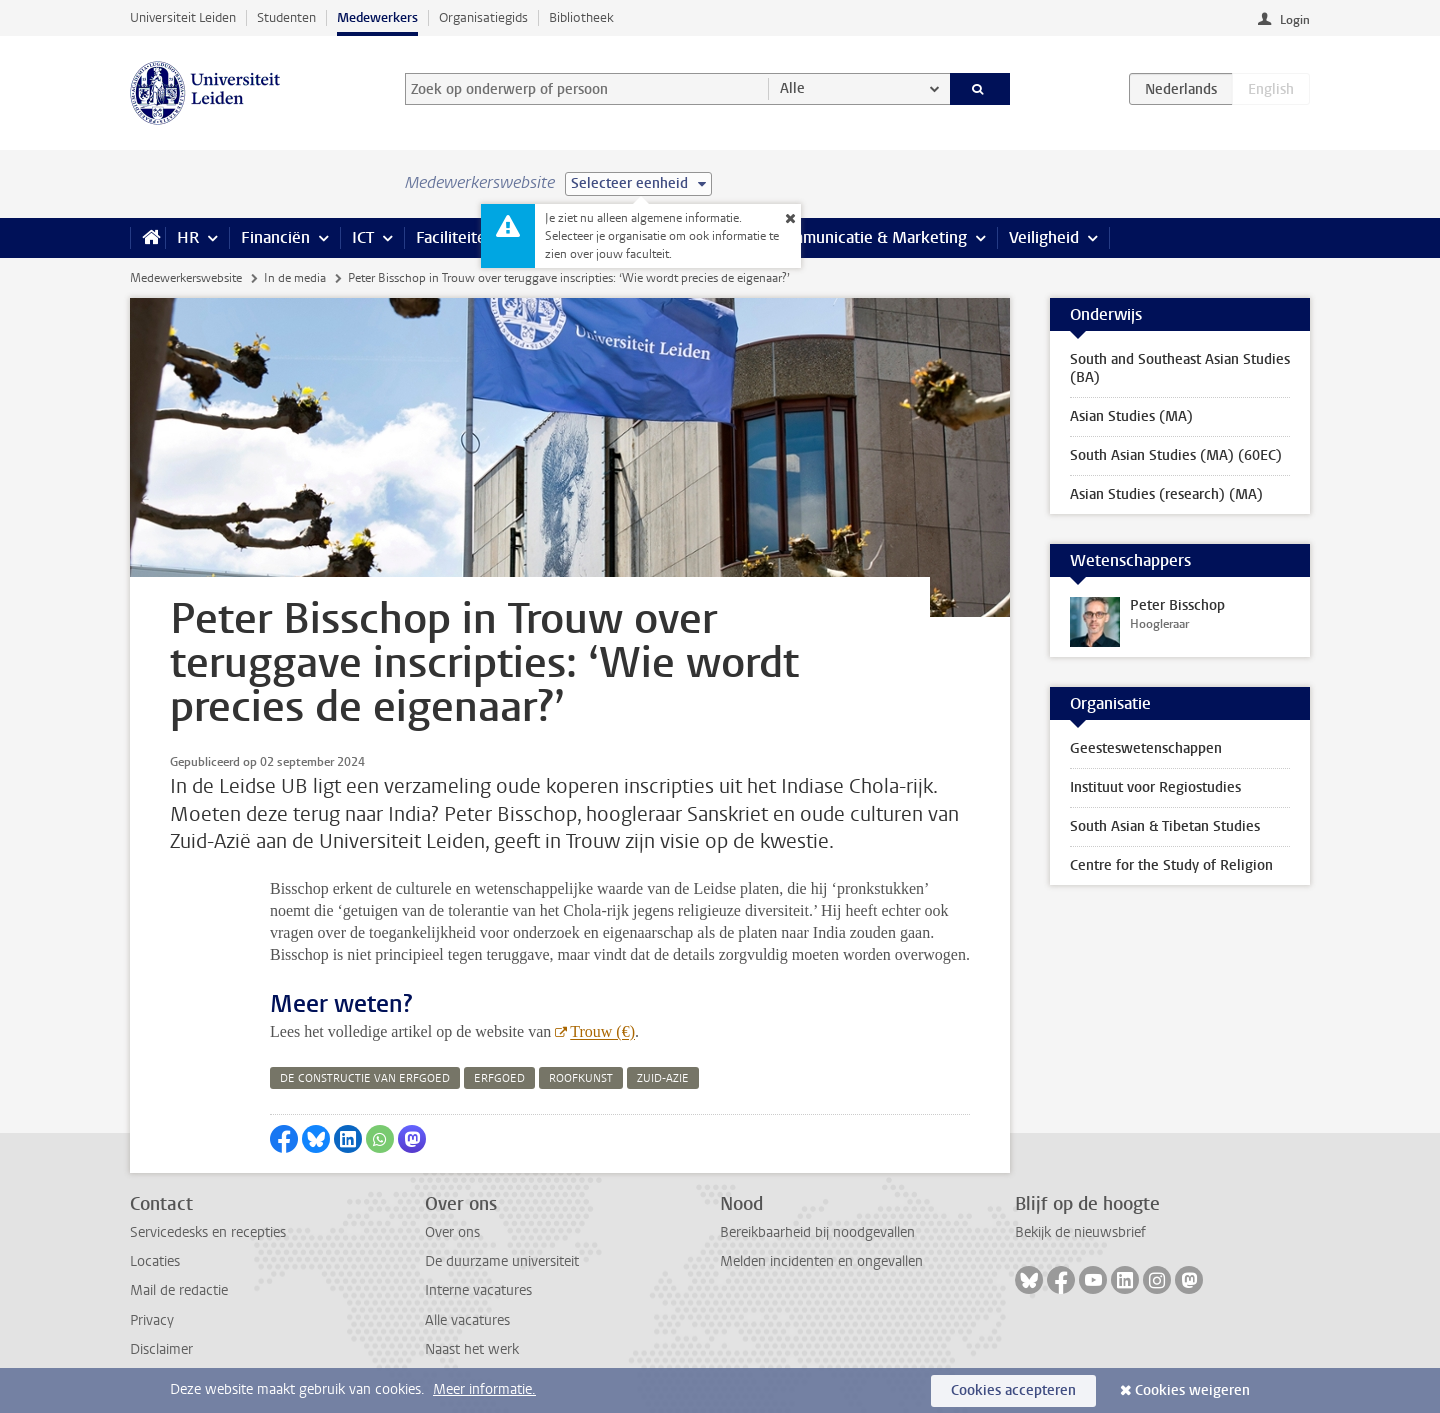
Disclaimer (161, 1349)
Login (1295, 20)
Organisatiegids (483, 17)
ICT (363, 237)
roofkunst (581, 1078)
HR (188, 237)
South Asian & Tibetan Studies (1165, 826)
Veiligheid (1044, 237)
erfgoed (499, 1078)
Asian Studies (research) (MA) (1166, 494)
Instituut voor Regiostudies (1155, 787)
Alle (792, 88)
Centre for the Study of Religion (1171, 865)
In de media (295, 278)
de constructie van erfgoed (365, 1078)
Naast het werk (472, 1349)
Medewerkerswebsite (186, 278)
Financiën (275, 237)
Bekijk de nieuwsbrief (1080, 1232)
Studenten (286, 17)
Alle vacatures (467, 1320)
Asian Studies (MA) (1131, 416)
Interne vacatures (478, 1290)
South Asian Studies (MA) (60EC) (1176, 455)
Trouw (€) (602, 1031)
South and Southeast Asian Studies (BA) (1180, 368)
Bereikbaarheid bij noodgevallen (817, 1232)
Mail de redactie (179, 1290)
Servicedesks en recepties (208, 1232)
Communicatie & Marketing (869, 237)
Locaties (155, 1261)
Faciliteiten (455, 237)
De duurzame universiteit (502, 1261)
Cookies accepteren (1013, 1390)
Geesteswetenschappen (1146, 748)
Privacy (152, 1320)
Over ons (452, 1232)
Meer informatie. (484, 1389)
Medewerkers (377, 17)
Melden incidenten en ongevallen (821, 1261)
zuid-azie (663, 1078)
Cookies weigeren (1192, 1390)
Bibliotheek (581, 17)
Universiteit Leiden (183, 17)
